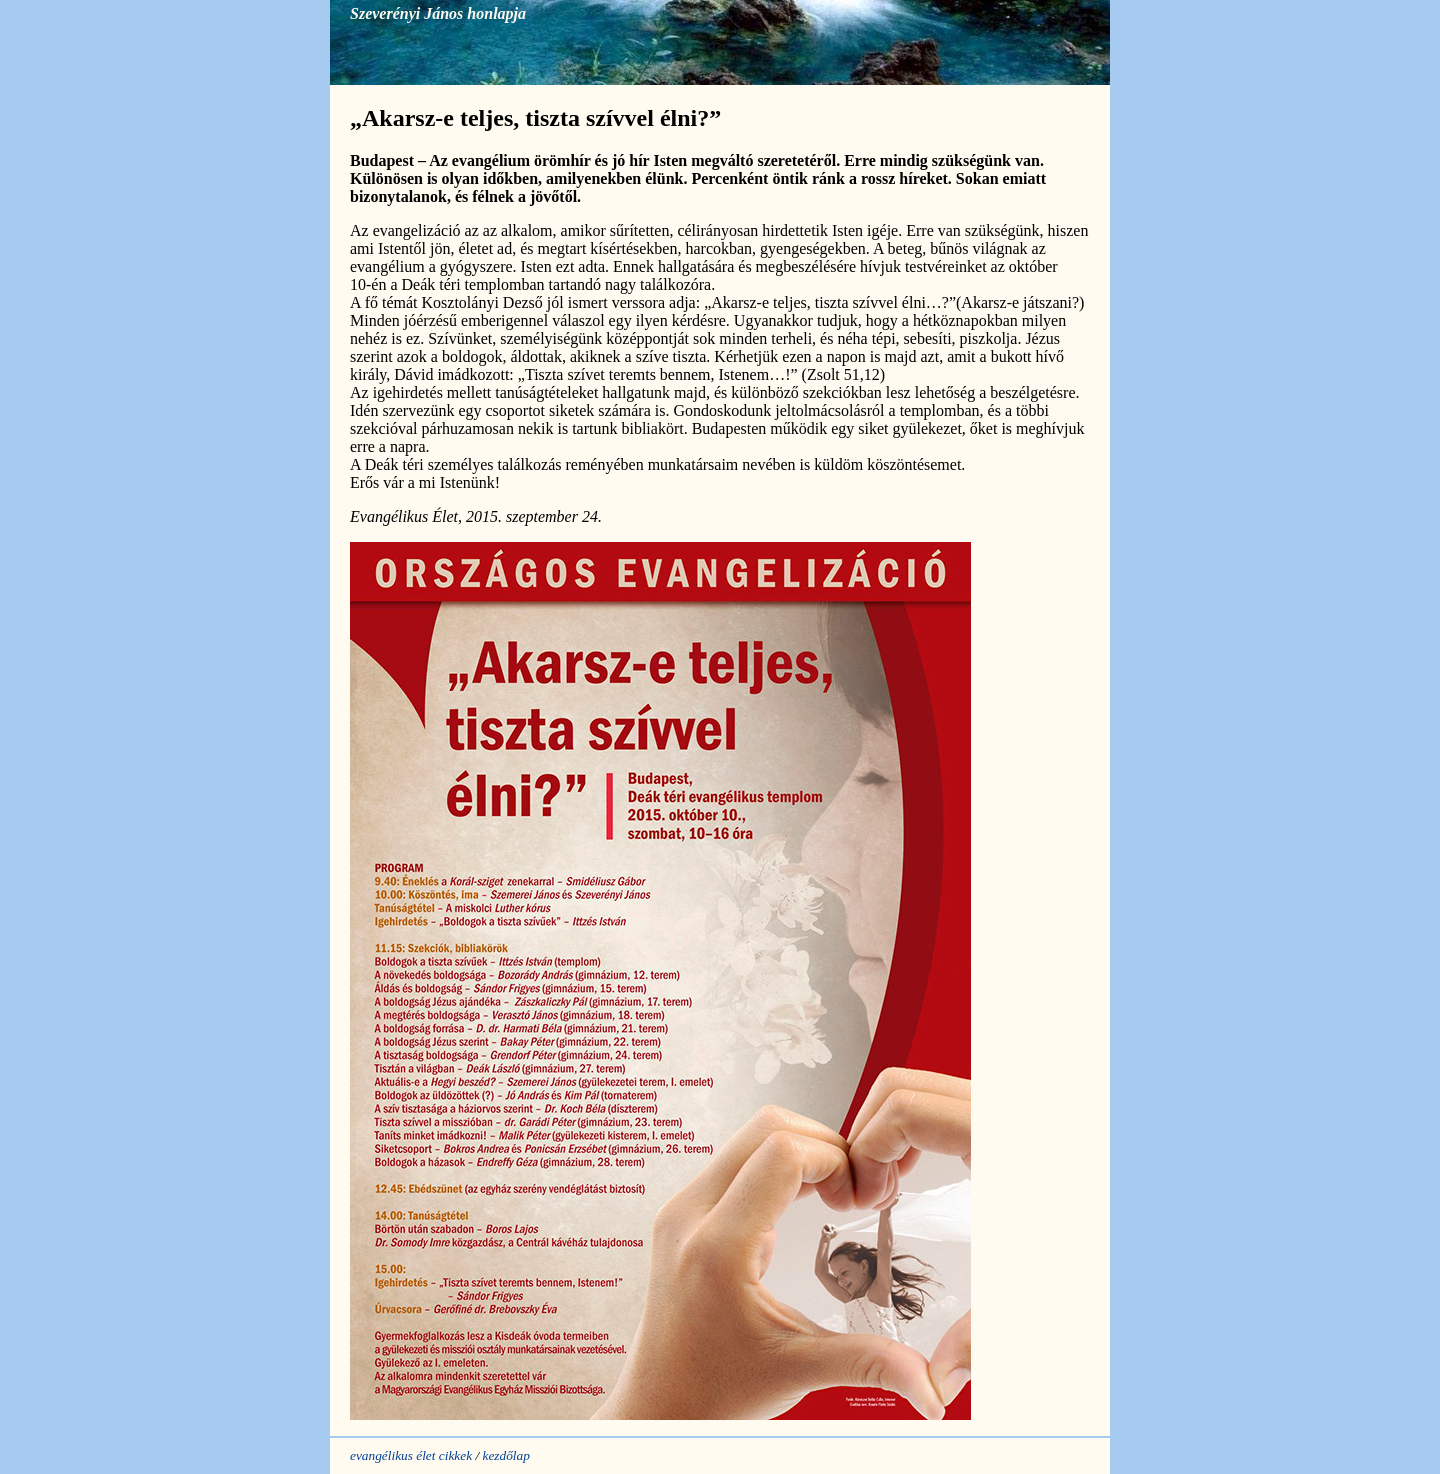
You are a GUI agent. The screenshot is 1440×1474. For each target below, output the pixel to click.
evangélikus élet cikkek (411, 1455)
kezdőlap (505, 1455)
